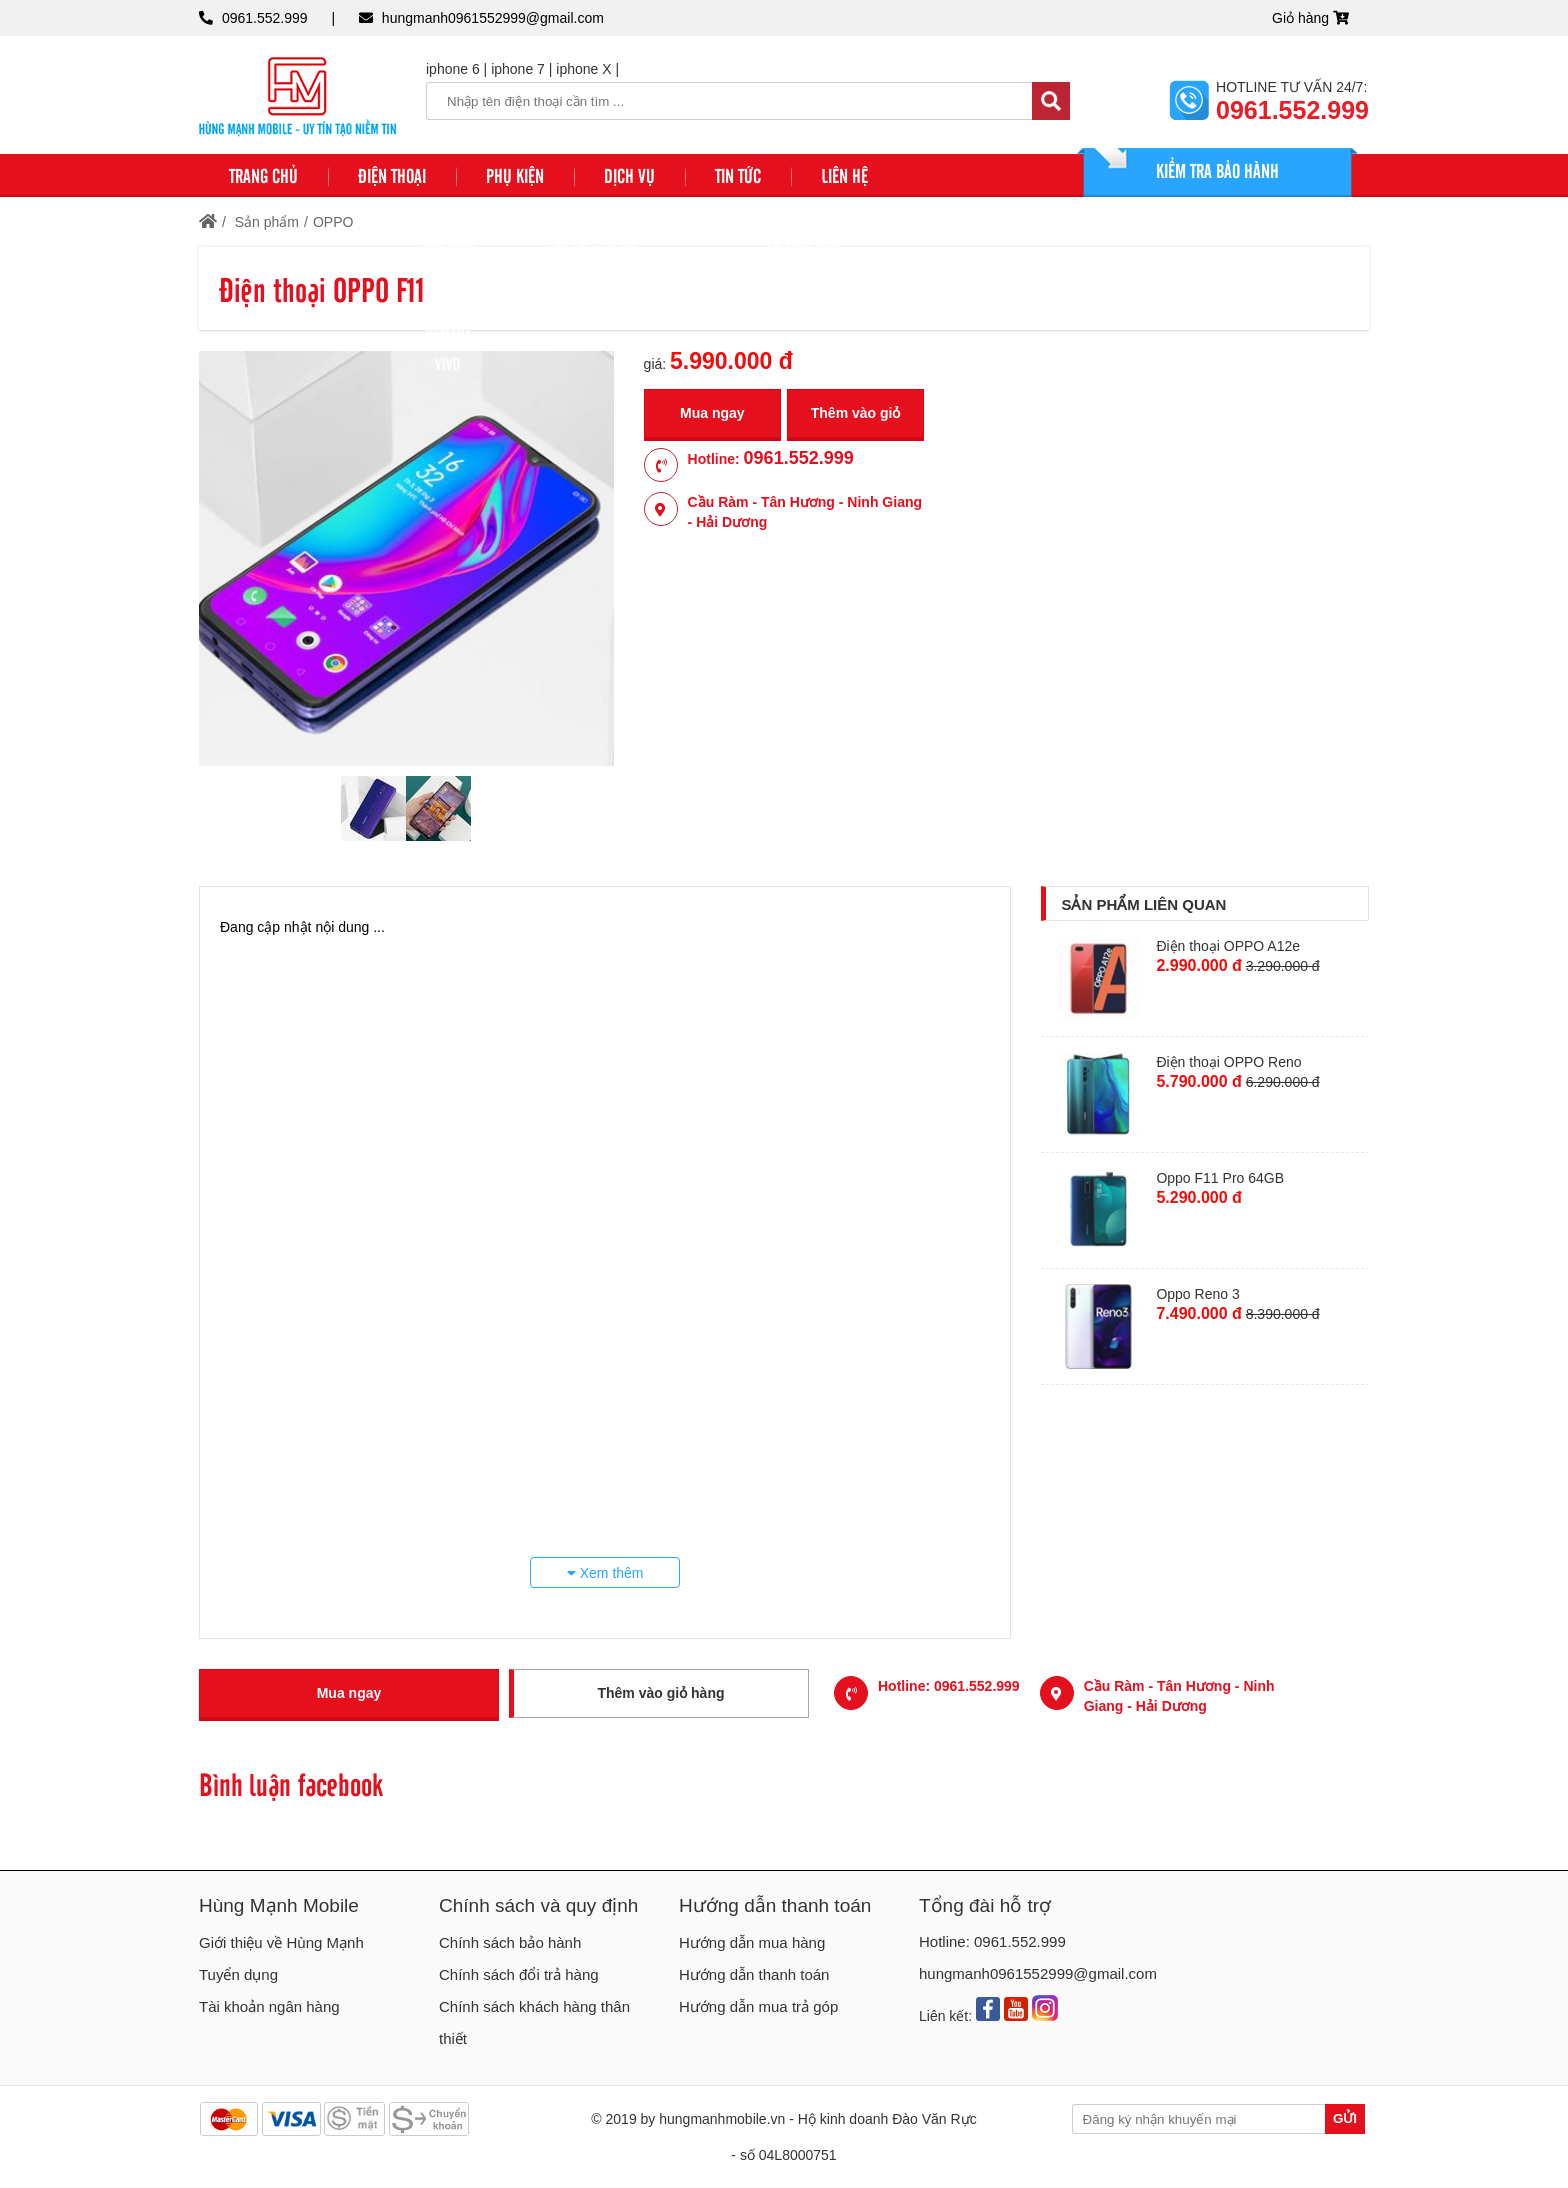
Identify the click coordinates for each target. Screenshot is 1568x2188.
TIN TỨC (738, 175)
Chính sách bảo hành (510, 1942)
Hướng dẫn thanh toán (775, 1905)
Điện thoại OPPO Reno (1228, 1062)
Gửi (1345, 2118)
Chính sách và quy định (538, 1905)
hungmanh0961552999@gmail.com (493, 18)
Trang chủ (263, 175)
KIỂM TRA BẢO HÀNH (1217, 170)
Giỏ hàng (1310, 18)
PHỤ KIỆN (515, 175)
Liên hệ (844, 175)
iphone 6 (453, 69)
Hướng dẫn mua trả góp (758, 2006)
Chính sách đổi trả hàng (519, 1974)
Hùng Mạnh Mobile (279, 1905)
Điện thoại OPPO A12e (1228, 946)
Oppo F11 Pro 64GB (1220, 1178)
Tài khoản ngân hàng (269, 2006)
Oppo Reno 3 (1197, 1294)
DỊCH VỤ (629, 175)
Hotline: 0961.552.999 (992, 1941)
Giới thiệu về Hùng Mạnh (281, 1942)
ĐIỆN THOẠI (392, 175)
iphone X (583, 69)
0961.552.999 (265, 18)
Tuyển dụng (238, 1974)
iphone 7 (518, 69)
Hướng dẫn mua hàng (752, 1942)
